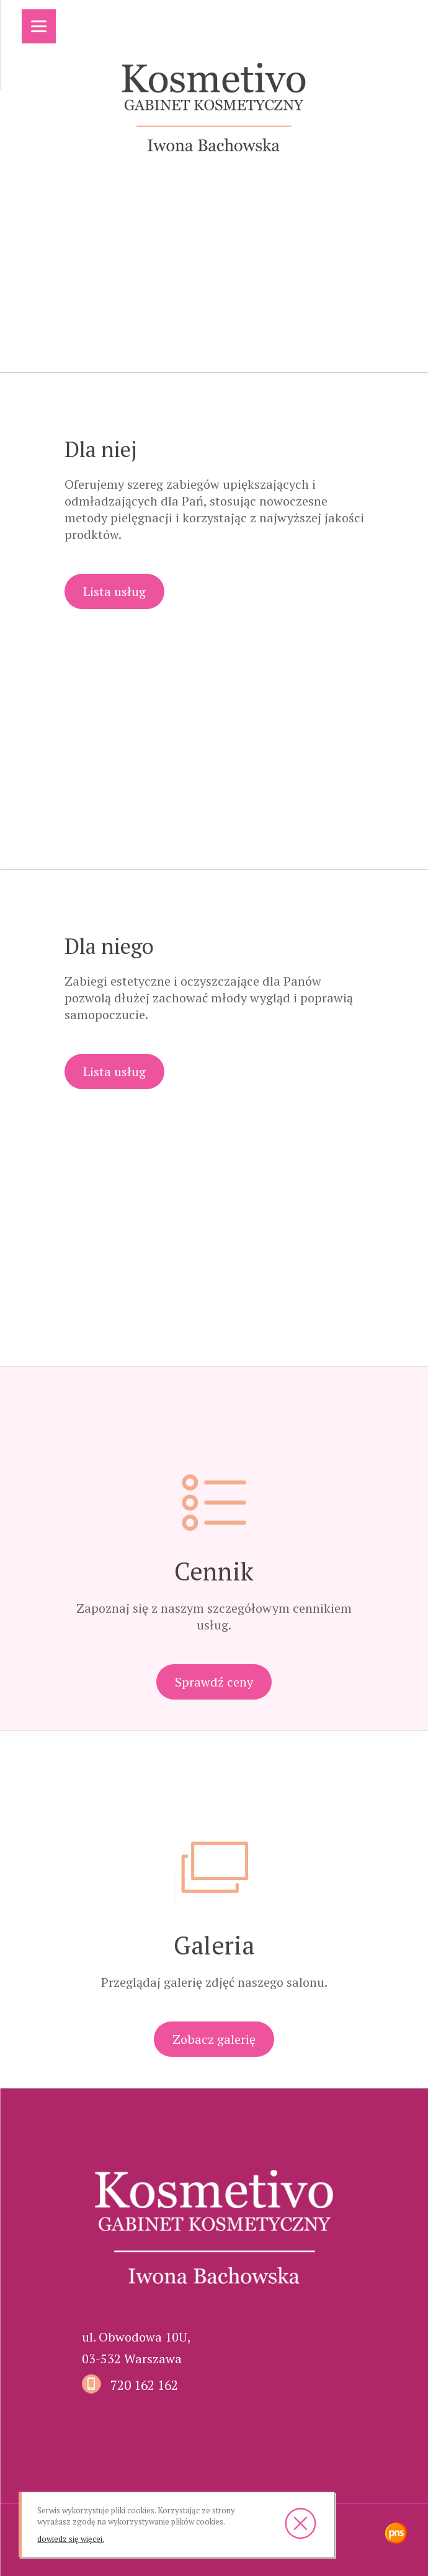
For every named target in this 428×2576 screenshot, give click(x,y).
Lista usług (114, 591)
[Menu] (39, 26)
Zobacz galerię (214, 2039)
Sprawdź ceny (214, 1682)
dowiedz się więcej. (70, 2538)
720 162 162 (144, 2385)
